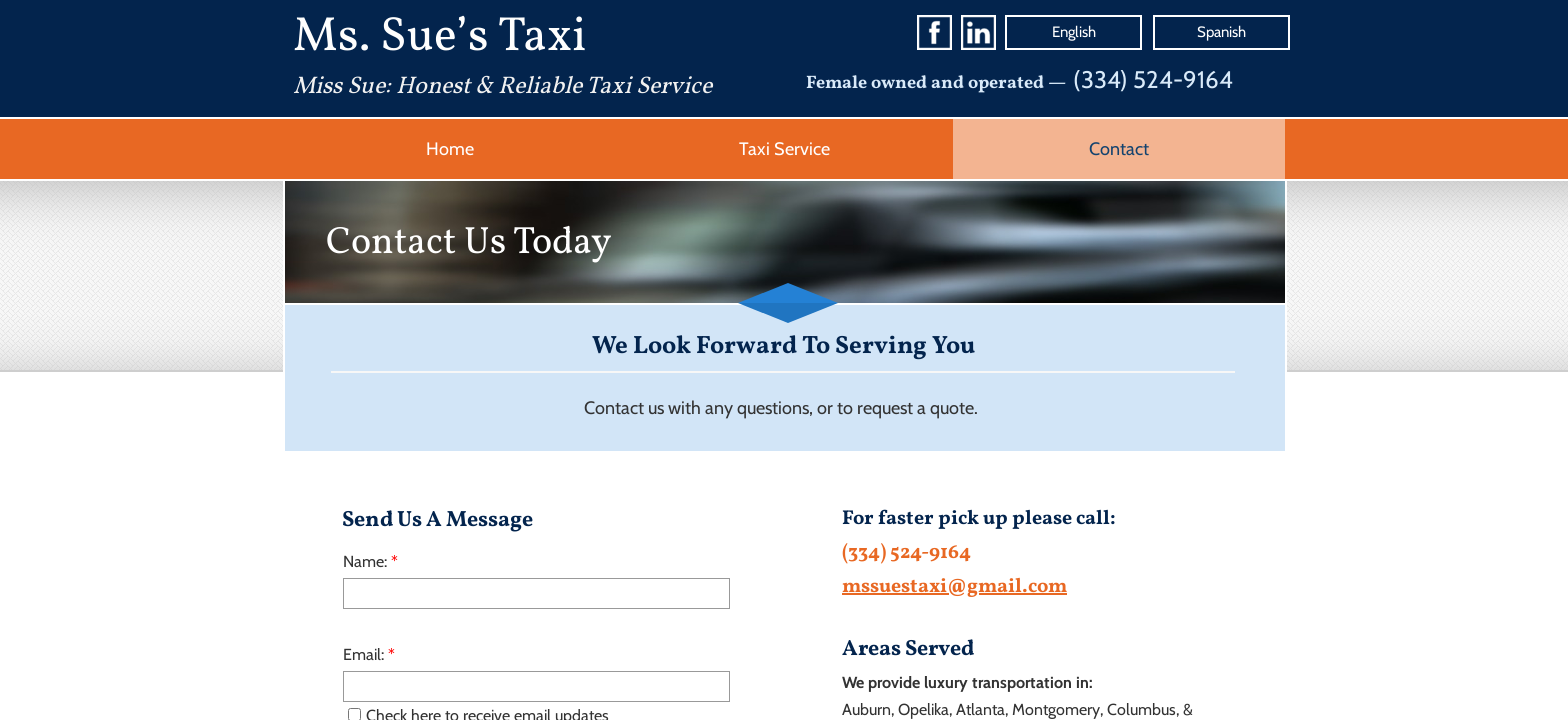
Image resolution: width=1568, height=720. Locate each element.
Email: (369, 654)
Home (450, 149)
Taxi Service (784, 149)
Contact (1119, 149)
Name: (370, 561)
